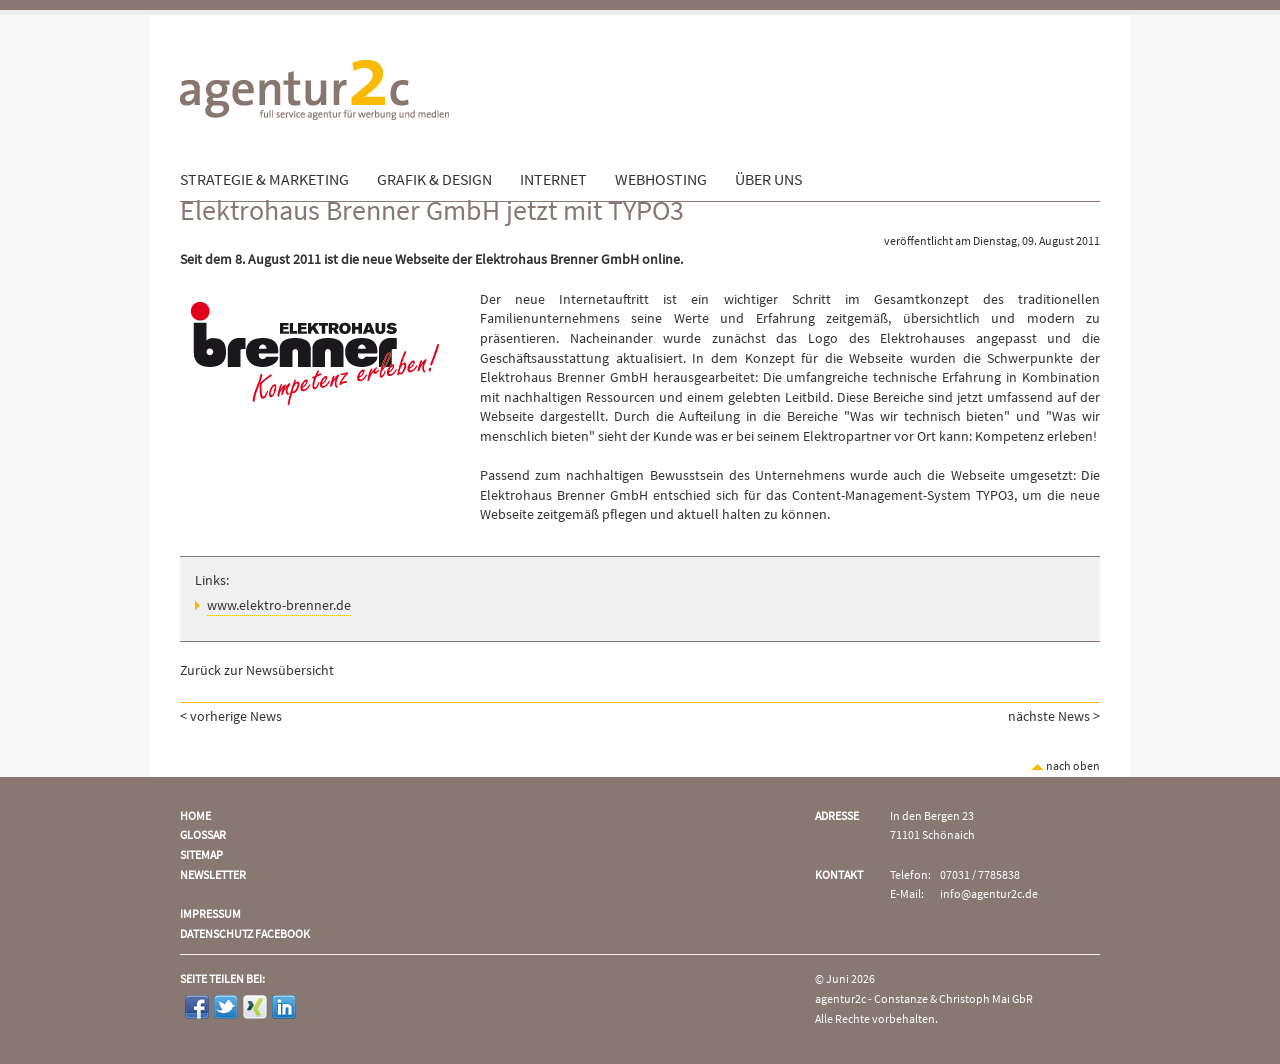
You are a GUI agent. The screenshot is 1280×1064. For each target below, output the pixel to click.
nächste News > (1054, 717)
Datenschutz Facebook (245, 934)
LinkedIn (284, 1007)
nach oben (1065, 766)
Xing (255, 1007)
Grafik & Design (434, 180)
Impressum (210, 914)
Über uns (768, 180)
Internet (553, 180)
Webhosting (661, 180)
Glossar (203, 835)
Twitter (226, 1007)
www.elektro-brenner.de (279, 606)
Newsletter (213, 875)
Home (195, 816)
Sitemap (201, 855)
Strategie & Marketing (264, 180)
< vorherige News (231, 717)
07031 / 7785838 (980, 875)
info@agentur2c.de (989, 894)
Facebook (197, 1007)
